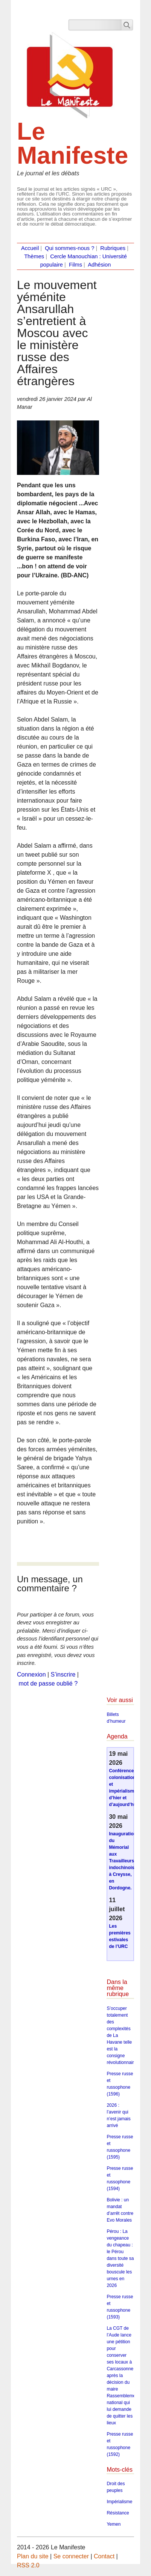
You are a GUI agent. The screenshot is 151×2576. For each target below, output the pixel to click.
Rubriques (112, 248)
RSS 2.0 (28, 2565)
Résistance (118, 2513)
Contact (104, 2556)
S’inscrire (63, 1674)
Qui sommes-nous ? (69, 248)
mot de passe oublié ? (48, 1683)
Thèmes (34, 256)
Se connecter (71, 2556)
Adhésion (99, 265)
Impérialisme (119, 2501)
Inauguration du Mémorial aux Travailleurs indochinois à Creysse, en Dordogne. (122, 1861)
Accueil (30, 248)
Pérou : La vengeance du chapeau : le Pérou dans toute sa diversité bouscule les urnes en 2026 (120, 2258)
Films (75, 265)
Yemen (113, 2524)
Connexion (31, 1674)
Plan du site (33, 2556)
